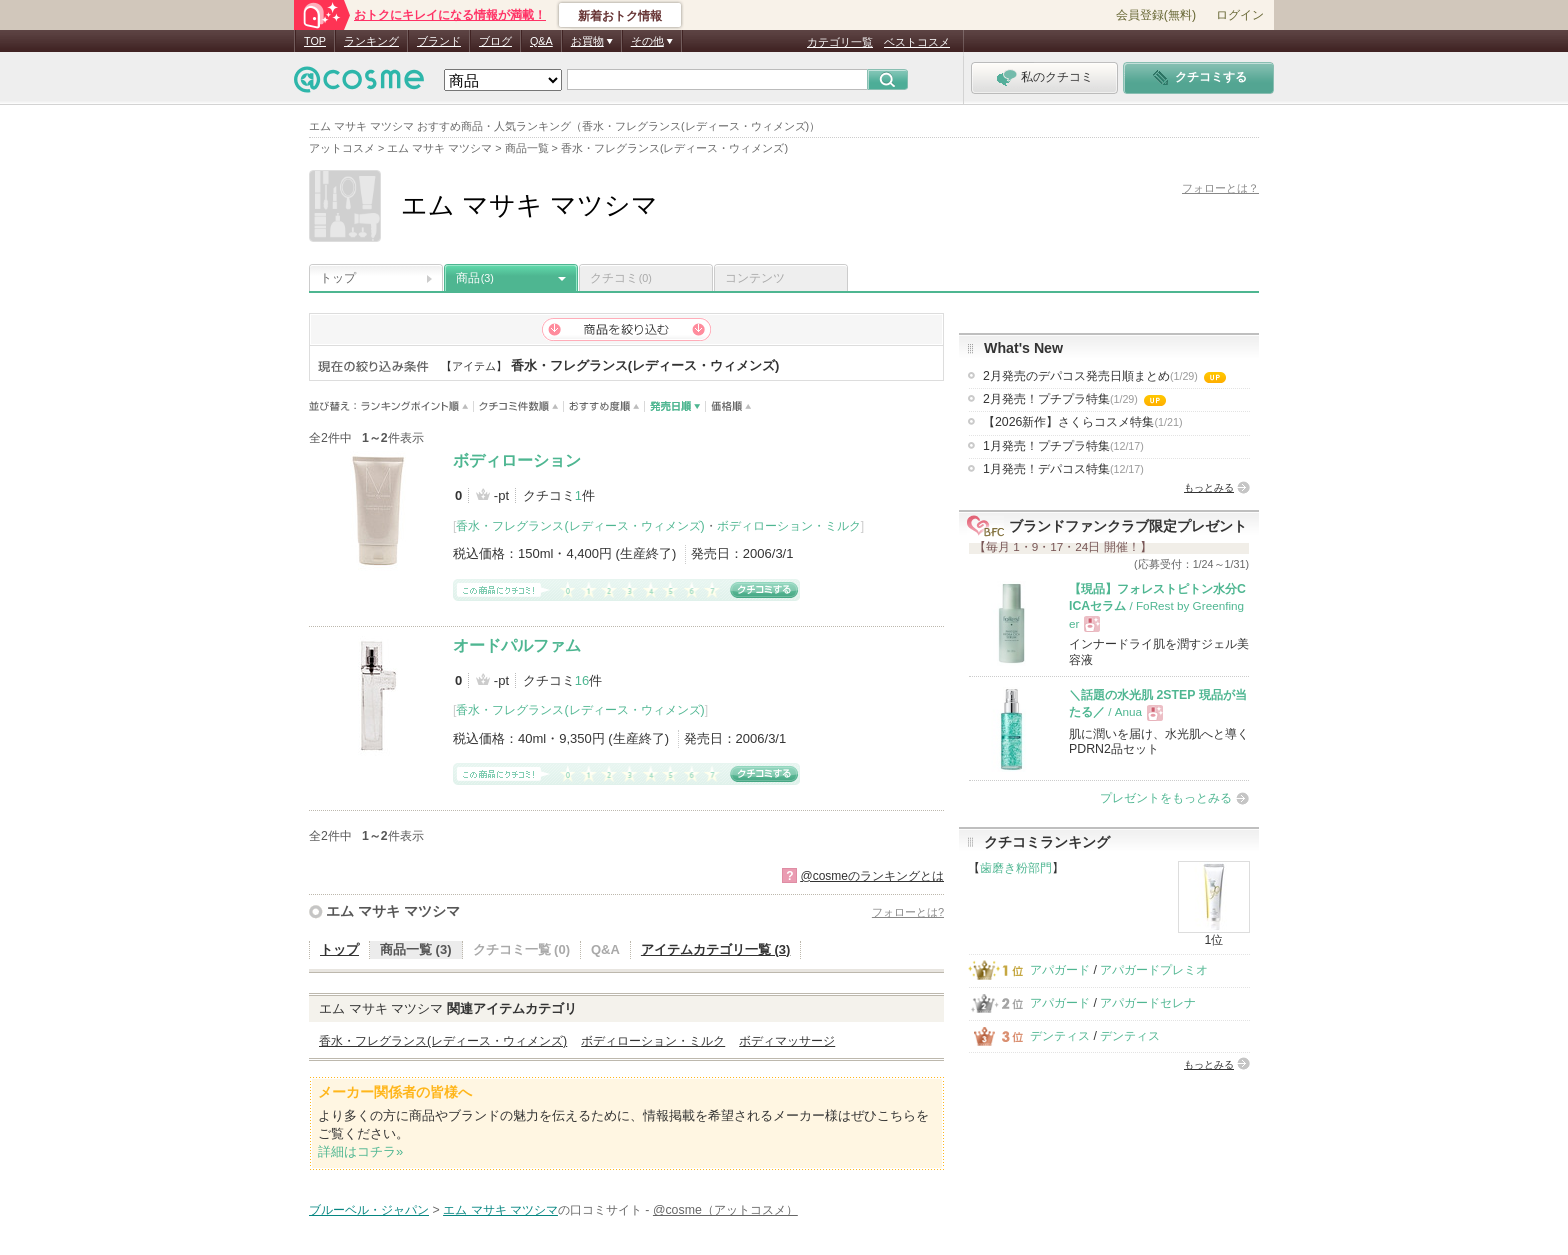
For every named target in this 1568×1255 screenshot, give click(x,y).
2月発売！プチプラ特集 (1074, 399)
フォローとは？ (1220, 188)
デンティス (1060, 1036)
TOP (315, 41)
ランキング (371, 41)
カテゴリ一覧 (840, 42)
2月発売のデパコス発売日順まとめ (1104, 376)
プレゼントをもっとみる (1166, 798)
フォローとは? (908, 912)
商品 (475, 278)
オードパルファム (517, 645)
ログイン (1240, 15)
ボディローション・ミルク (789, 526)
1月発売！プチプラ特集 (1063, 446)
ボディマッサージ (787, 1041)
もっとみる (1209, 487)
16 (582, 680)
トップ (338, 278)
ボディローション (517, 460)
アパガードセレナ (1148, 1003)
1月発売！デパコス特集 (1063, 469)
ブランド (439, 41)
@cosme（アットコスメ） (725, 1210)
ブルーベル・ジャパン (369, 1210)
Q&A (541, 41)
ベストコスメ (917, 42)
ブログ (495, 41)
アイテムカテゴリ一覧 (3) (716, 949)
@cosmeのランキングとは (872, 876)
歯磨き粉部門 (1016, 868)
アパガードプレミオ (1154, 970)
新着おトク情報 (620, 16)
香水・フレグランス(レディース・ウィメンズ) (580, 526)
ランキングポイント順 (417, 406)
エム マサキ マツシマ (393, 911)
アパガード (1060, 970)
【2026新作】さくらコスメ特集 (1083, 422)
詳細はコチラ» (360, 1151)
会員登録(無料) (1156, 15)
